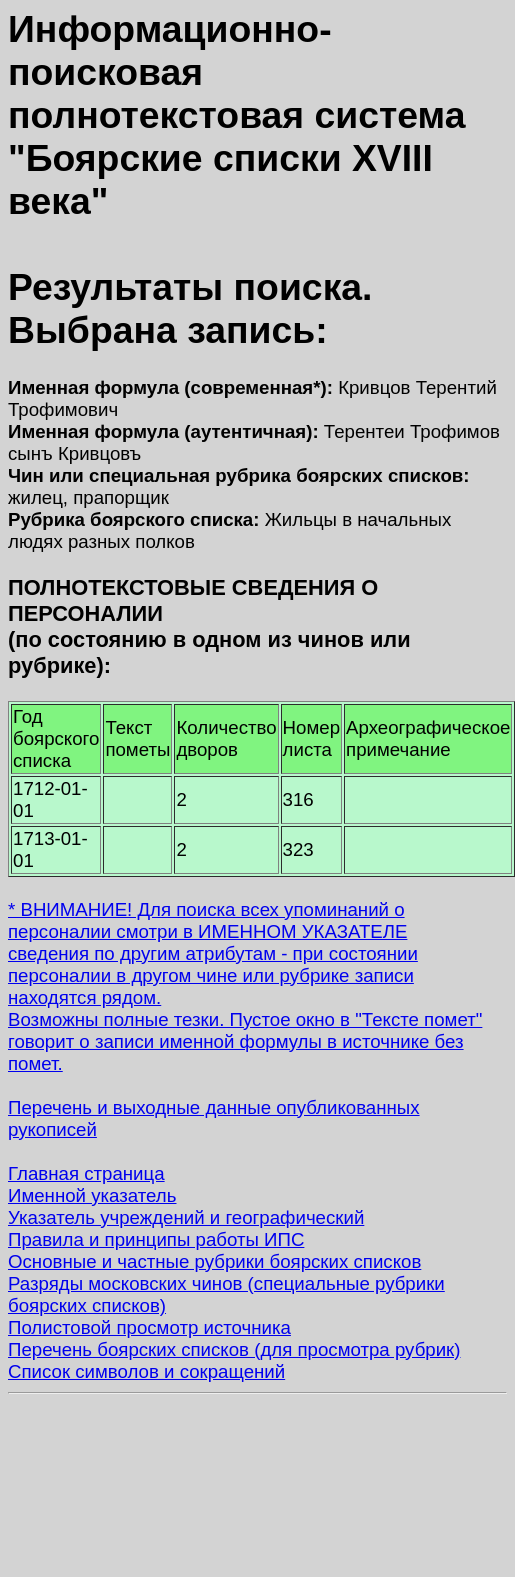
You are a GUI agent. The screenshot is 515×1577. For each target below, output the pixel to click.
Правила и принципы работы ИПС (156, 1239)
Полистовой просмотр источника (149, 1327)
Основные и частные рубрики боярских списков (214, 1261)
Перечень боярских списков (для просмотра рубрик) (234, 1349)
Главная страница (86, 1173)
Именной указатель (92, 1195)
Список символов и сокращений (146, 1371)
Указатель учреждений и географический (186, 1217)
